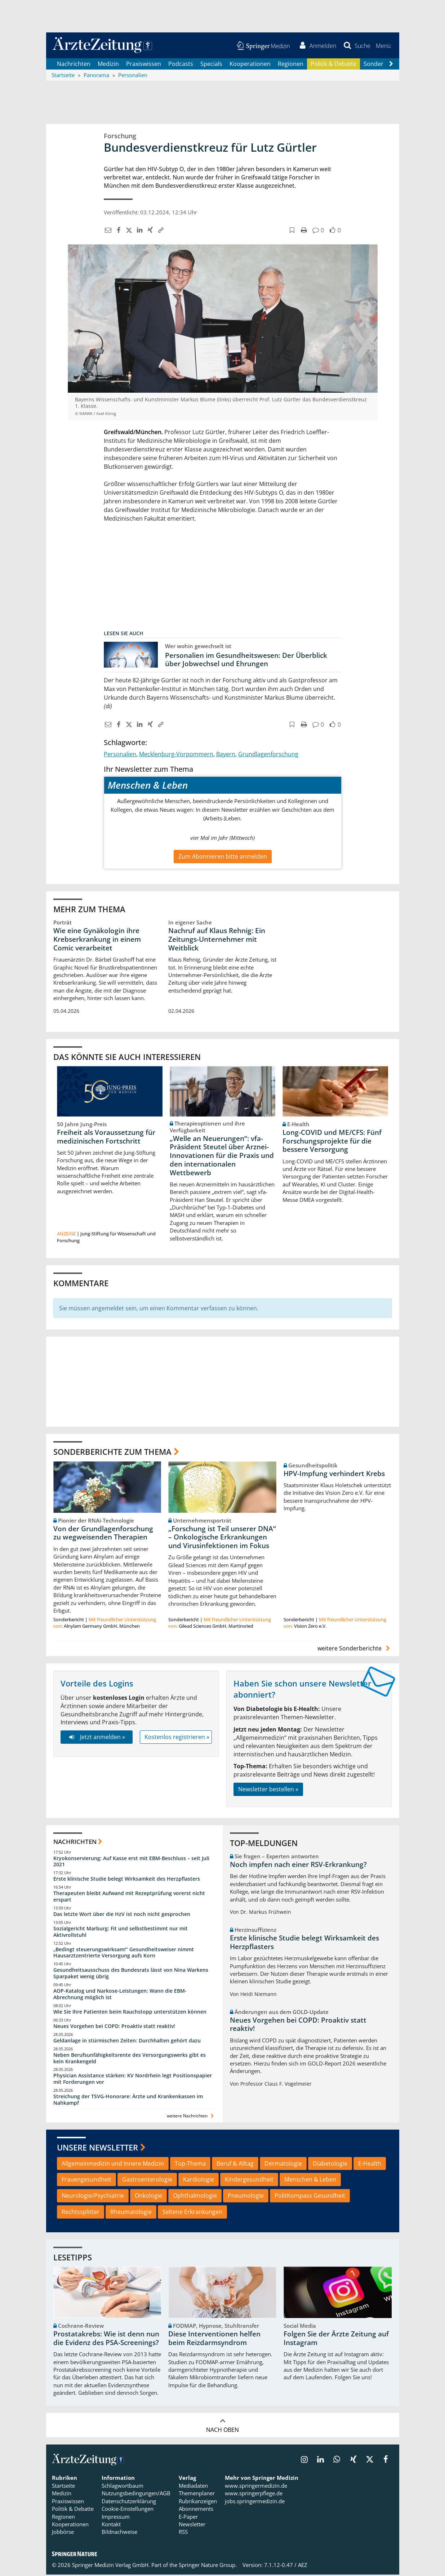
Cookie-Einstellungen (127, 2510)
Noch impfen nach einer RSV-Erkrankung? (298, 1866)
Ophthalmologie (195, 2197)
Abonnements (196, 2510)
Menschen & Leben (310, 2181)
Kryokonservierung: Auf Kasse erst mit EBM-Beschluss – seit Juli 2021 (131, 1862)
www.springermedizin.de (256, 2487)
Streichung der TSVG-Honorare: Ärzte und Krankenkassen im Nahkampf (128, 2101)
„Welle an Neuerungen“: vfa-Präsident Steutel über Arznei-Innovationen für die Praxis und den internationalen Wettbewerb (222, 1156)
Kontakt (111, 2525)
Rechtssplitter (80, 2213)
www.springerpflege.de (253, 2494)
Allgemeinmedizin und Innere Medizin (113, 2165)
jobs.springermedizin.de (255, 2502)
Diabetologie (330, 2165)
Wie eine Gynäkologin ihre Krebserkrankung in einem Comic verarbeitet (97, 940)
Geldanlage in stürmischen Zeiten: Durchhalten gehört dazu (127, 2041)
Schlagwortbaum (122, 2487)
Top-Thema (190, 2165)
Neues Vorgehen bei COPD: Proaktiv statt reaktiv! (114, 2027)
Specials (211, 65)
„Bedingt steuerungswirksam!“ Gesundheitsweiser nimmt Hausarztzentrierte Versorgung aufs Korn (123, 1953)
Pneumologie (246, 2197)
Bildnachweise (119, 2533)
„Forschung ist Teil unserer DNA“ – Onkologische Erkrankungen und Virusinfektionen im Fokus (222, 1538)
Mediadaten (193, 2487)
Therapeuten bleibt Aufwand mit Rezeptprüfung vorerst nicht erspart (129, 1897)
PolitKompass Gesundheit (310, 2197)
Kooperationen (250, 65)
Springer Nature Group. (208, 2566)
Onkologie (148, 2197)
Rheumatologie (131, 2213)
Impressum (116, 2517)
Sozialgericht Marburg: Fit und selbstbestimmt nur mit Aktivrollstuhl (120, 1933)
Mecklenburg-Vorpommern (176, 755)
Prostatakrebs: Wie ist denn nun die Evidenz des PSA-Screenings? (106, 2340)
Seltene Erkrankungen (192, 2213)
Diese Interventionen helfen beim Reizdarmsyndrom (214, 2340)
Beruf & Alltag (235, 2165)
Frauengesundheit (86, 2181)
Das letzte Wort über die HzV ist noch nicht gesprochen (121, 1915)
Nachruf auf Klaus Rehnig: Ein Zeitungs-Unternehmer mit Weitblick (216, 940)
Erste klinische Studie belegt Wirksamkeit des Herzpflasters (126, 1880)
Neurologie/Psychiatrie (93, 2197)
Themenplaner (197, 2494)
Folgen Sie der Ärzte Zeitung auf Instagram (336, 2340)
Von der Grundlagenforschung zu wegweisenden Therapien (103, 1534)
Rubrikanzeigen (198, 2502)
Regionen (290, 65)
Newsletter (192, 2525)
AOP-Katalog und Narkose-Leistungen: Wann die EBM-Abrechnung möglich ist (120, 1995)
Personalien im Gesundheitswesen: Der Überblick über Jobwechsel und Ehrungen (246, 661)
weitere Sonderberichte (354, 1649)
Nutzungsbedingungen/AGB (136, 2494)
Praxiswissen (143, 65)
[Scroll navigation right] (391, 65)
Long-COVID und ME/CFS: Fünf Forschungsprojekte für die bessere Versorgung (332, 1142)
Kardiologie (198, 2181)
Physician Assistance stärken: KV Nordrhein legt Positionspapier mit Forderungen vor (132, 2080)
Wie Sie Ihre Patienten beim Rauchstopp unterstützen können (129, 2013)
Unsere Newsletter (97, 2148)
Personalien (120, 755)
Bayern (225, 755)
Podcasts (180, 65)
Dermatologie (283, 2165)
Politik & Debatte (333, 65)
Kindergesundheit (249, 2181)
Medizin (108, 65)
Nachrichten (73, 65)
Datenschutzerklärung (129, 2502)
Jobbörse (63, 2533)
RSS (183, 2533)
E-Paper (188, 2517)
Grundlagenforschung (268, 755)
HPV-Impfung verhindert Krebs (334, 1474)
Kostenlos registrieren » (176, 1738)
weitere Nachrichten (191, 2117)
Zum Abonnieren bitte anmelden (222, 857)
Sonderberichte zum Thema (112, 1453)
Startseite (63, 2487)
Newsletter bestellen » (268, 1791)
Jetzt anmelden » (96, 1738)
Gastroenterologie (147, 2181)
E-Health (369, 2165)
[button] (383, 46)
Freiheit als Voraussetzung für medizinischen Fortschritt (106, 1138)
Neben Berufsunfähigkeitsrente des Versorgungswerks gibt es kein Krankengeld (129, 2059)
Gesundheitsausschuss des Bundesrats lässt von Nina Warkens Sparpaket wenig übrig (130, 1974)
